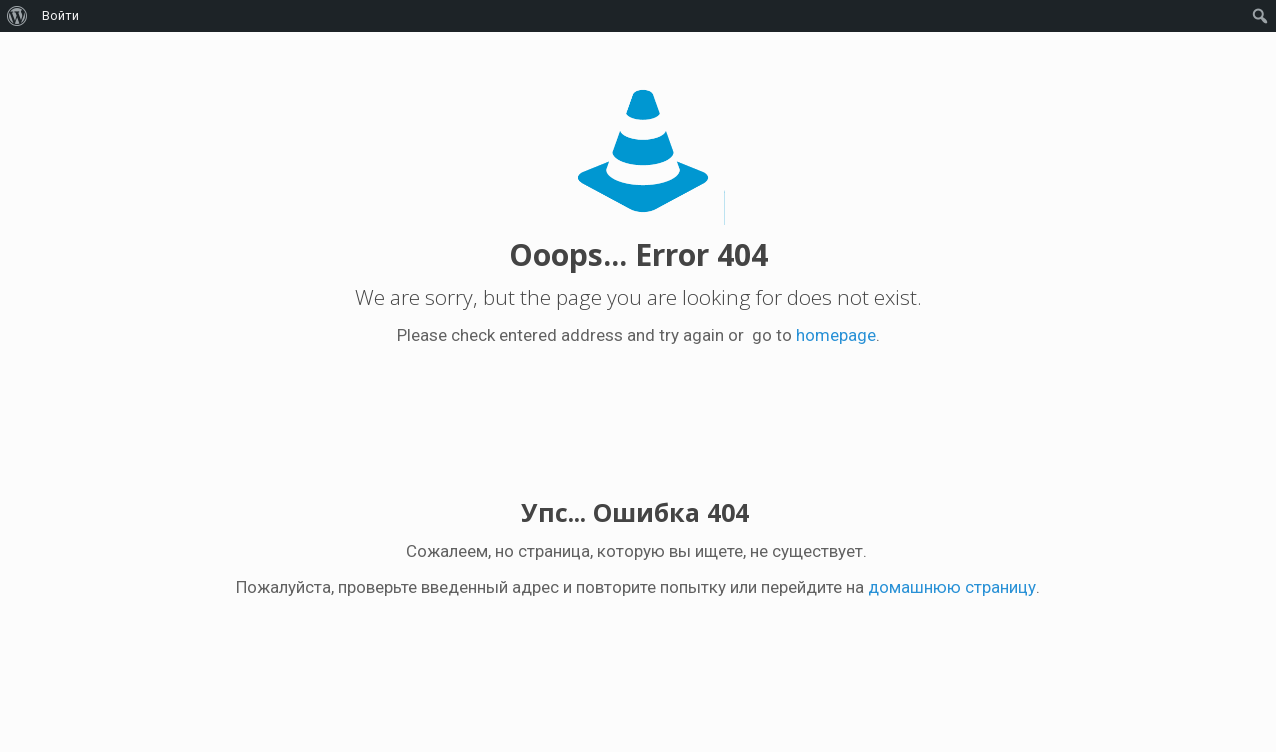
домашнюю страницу (952, 587)
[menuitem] (17, 16)
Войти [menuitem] (60, 15)
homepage (836, 335)
